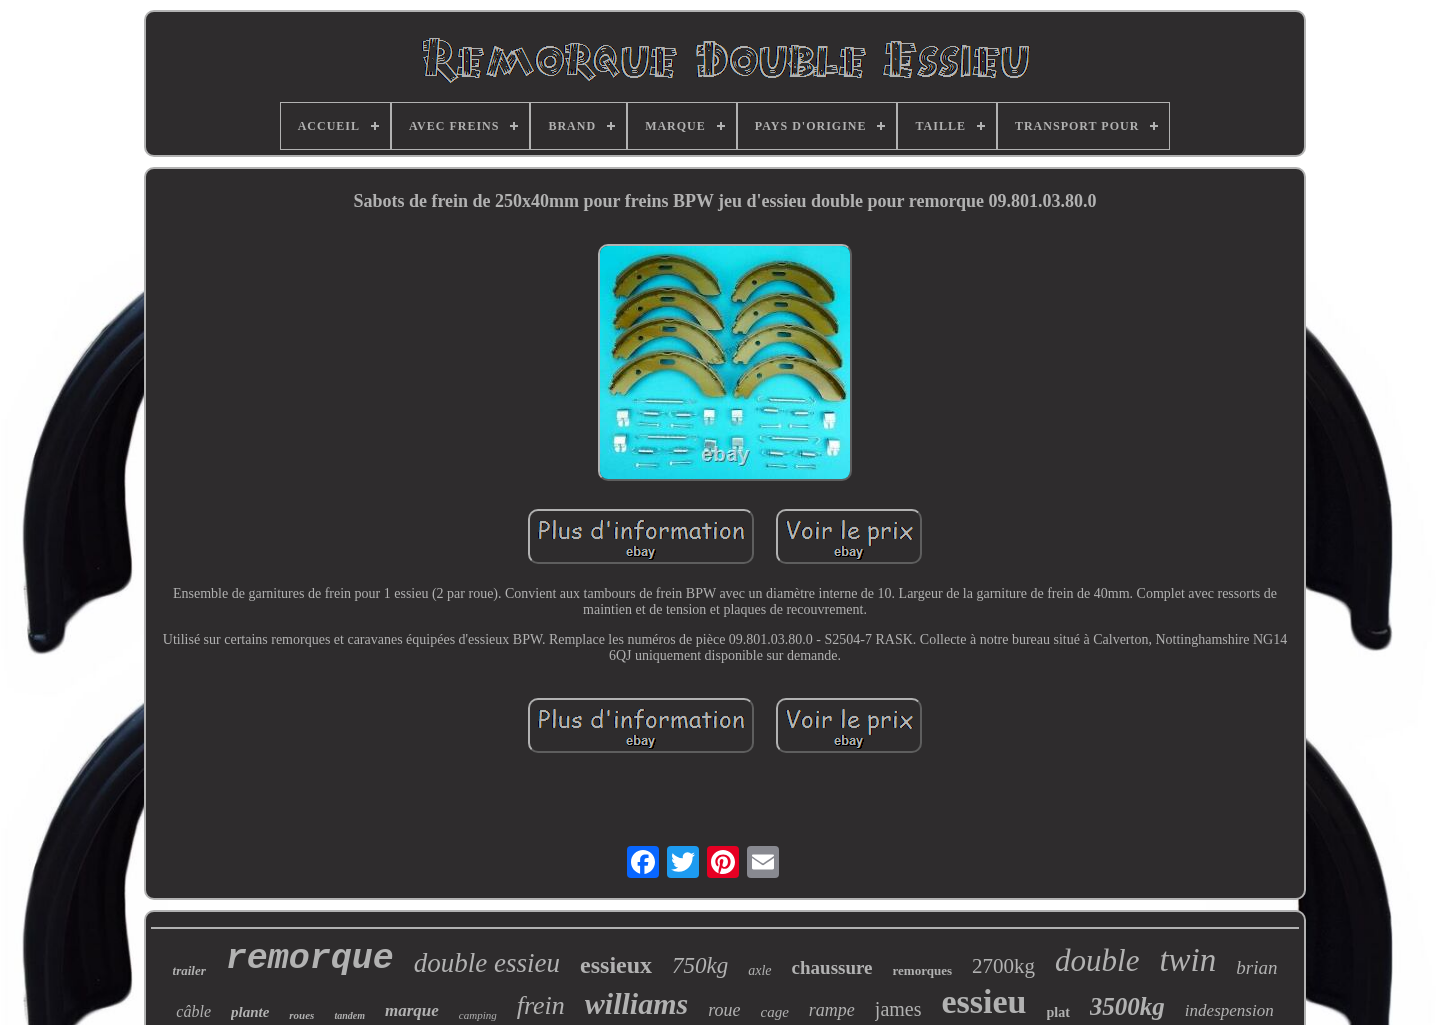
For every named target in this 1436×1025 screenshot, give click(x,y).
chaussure (832, 967)
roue (724, 1010)
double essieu (487, 963)
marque (412, 1010)
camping (478, 1015)
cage (775, 1012)
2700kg (1003, 966)
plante (250, 1012)
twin (1187, 960)
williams (636, 1003)
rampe (832, 1010)
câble (193, 1011)
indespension (1229, 1010)
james (898, 1009)
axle (759, 970)
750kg (700, 965)
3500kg (1127, 1006)
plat (1058, 1012)
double (1097, 960)
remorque (310, 959)
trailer (189, 970)
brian (1256, 967)
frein (541, 1005)
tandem (349, 1015)
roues (301, 1015)
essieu (984, 1001)
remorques (922, 970)
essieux (616, 965)
